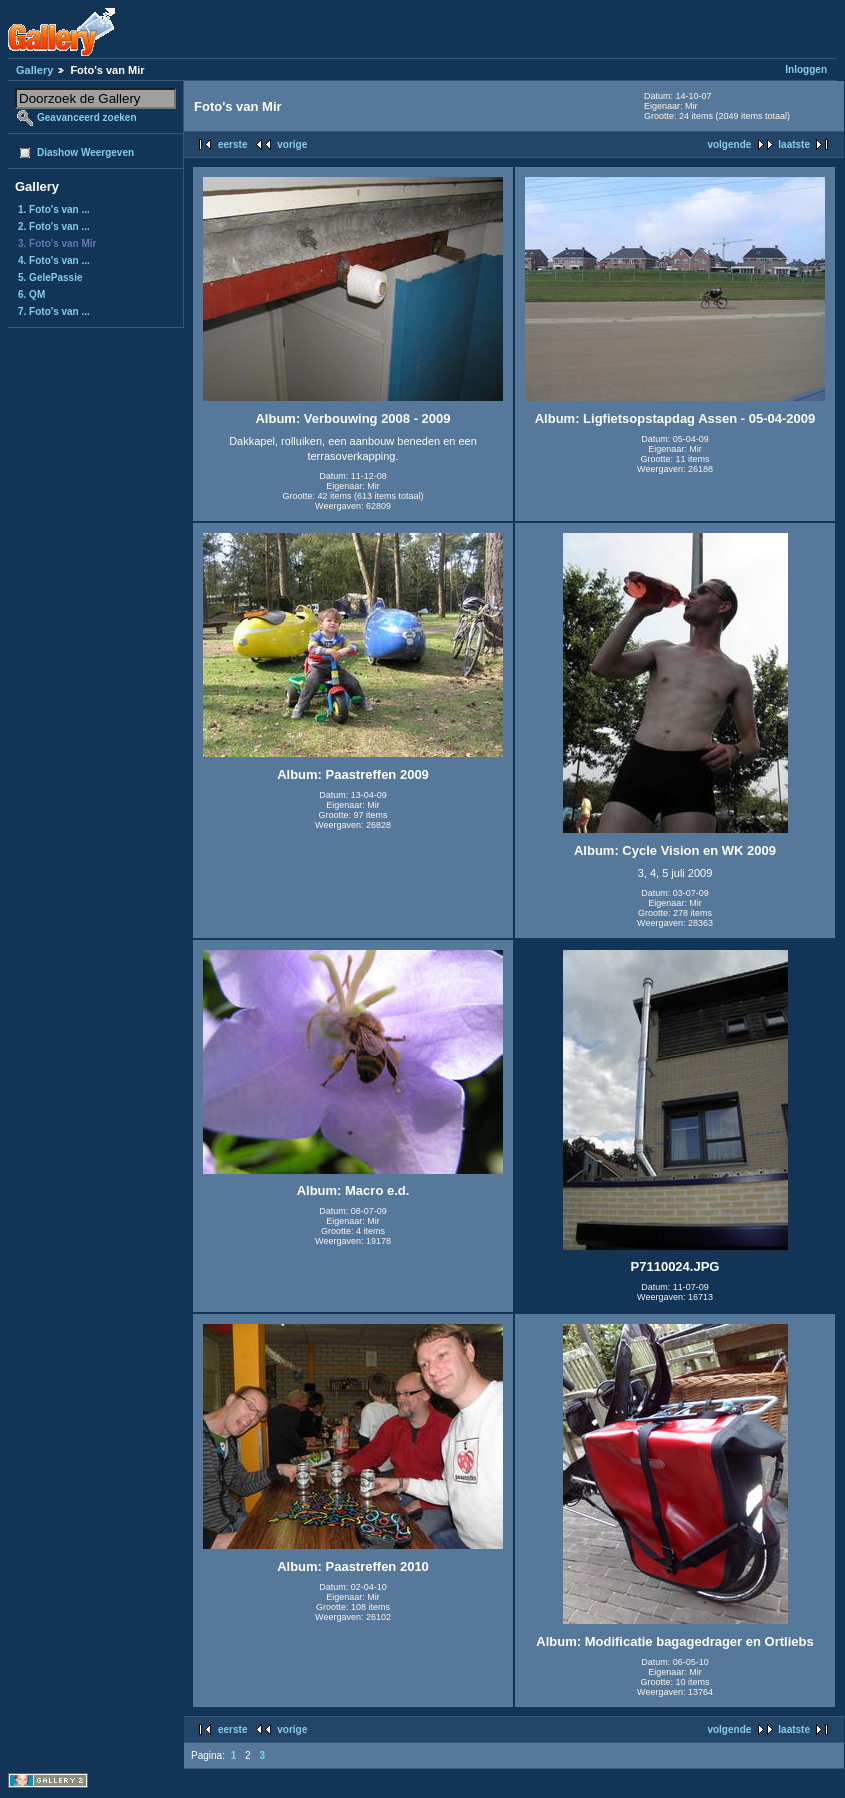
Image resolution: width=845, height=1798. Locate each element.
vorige (292, 144)
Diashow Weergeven (85, 152)
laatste (794, 144)
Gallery (34, 70)
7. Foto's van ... (54, 311)
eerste (232, 144)
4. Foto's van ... (54, 260)
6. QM (31, 294)
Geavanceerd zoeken (87, 117)
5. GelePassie (50, 277)
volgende (729, 144)
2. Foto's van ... (54, 226)
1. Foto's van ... (54, 209)
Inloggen (806, 69)
